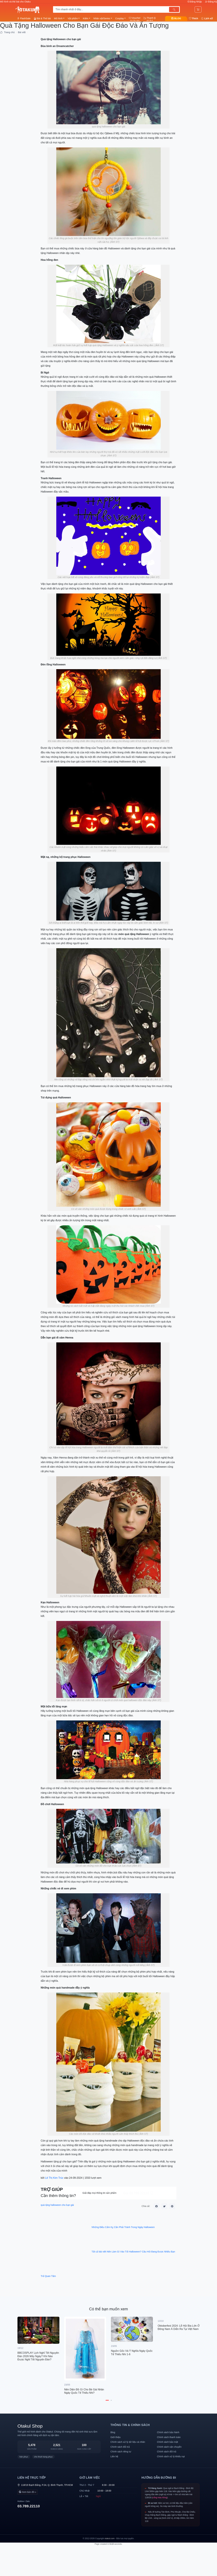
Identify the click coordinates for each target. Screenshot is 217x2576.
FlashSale (24, 18)
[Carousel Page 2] (111, 2400)
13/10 (161, 2321)
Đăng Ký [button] (211, 1)
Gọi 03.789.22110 (138, 2193)
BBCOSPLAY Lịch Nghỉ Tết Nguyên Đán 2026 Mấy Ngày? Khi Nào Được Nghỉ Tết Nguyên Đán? (38, 2356)
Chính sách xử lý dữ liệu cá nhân (127, 2442)
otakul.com (110, 2538)
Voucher (134, 19)
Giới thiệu (115, 2437)
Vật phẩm (73, 18)
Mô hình (58, 18)
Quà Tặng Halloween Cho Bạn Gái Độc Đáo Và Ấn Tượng (84, 25)
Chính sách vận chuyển (169, 2447)
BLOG (176, 18)
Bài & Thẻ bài (42, 18)
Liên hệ (114, 2456)
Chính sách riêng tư (120, 2451)
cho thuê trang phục (43, 2456)
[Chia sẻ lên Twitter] (164, 2206)
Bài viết (22, 32)
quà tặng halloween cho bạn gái (57, 2205)
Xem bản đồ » (27, 2492)
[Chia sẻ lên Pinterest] (172, 2206)
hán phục (23, 2456)
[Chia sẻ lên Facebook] (156, 2206)
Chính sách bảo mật (167, 2442)
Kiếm (85, 18)
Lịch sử (207, 18)
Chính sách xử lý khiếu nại (171, 2456)
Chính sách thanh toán (169, 2437)
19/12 (20, 2348)
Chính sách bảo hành (168, 2432)
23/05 (67, 2384)
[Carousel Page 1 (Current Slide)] (107, 2400)
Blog (112, 2432)
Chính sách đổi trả (120, 2447)
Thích (193, 18)
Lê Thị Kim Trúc (54, 2177)
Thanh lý (150, 19)
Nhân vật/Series (101, 18)
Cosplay (119, 18)
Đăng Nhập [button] (194, 1)
